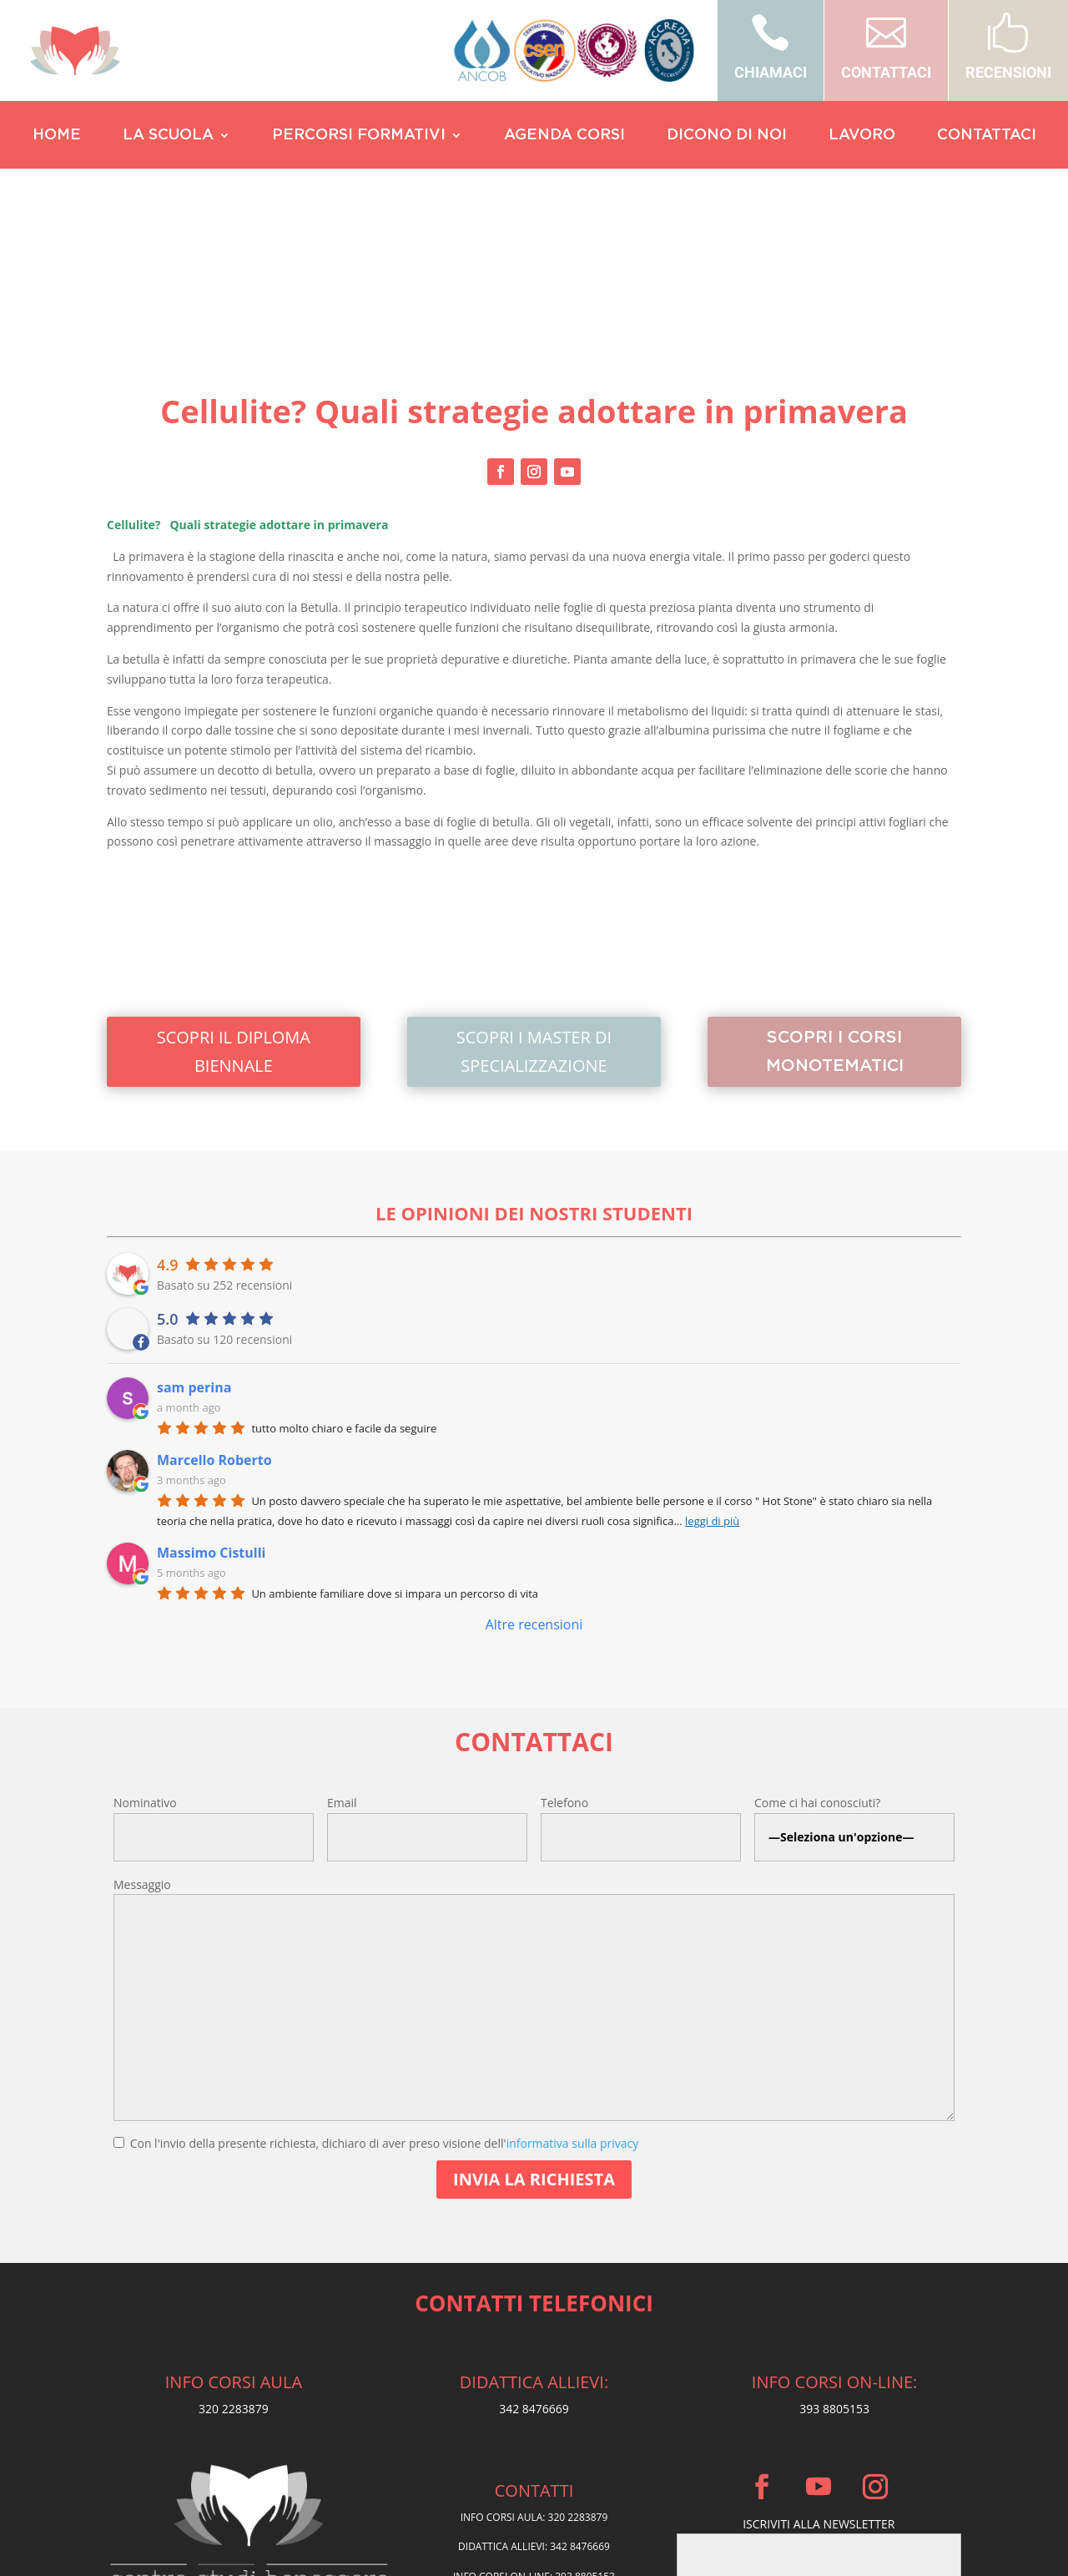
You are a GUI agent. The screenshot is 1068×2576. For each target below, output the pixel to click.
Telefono (564, 1641)
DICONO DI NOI (727, 136)
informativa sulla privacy (572, 1981)
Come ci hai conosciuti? (817, 1641)
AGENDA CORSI (564, 136)
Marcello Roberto (214, 1298)
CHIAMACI (770, 72)
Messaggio (142, 1722)
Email (342, 1641)
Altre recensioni (534, 1462)
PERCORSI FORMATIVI (359, 136)
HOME (57, 136)
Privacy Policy (534, 2457)
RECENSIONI (1008, 72)
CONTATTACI (886, 72)
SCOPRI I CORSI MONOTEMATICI (834, 890)
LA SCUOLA (168, 136)
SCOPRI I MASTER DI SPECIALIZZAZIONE (533, 889)
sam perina (194, 1225)
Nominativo (145, 1641)
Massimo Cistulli (211, 1390)
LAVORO (862, 136)
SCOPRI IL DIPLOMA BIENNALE (234, 889)
